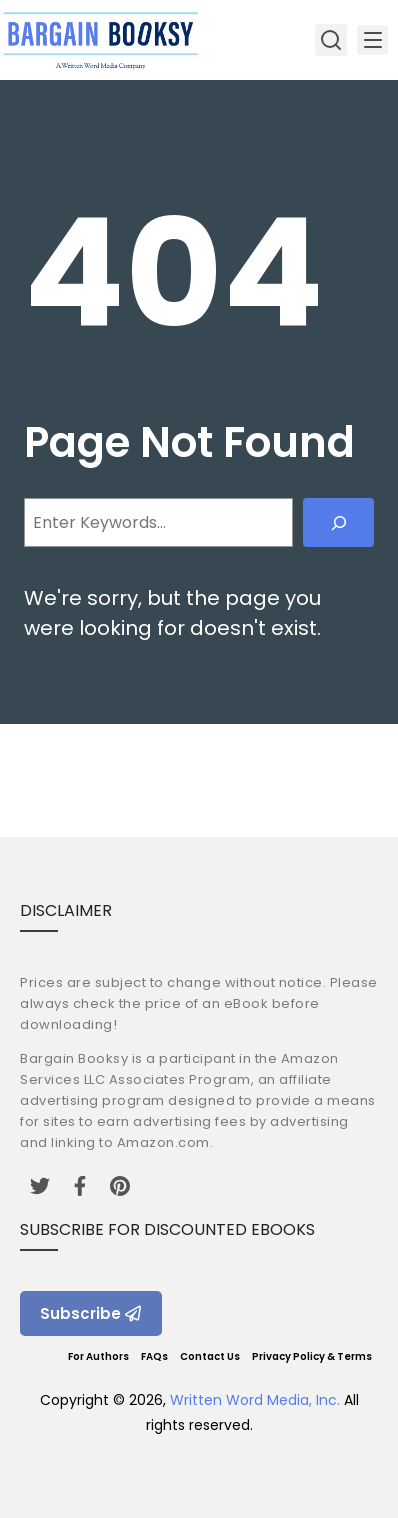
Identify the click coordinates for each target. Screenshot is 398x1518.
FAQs (154, 1356)
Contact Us (210, 1356)
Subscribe (91, 1313)
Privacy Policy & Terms (312, 1356)
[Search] (338, 522)
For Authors (98, 1356)
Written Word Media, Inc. (255, 1400)
